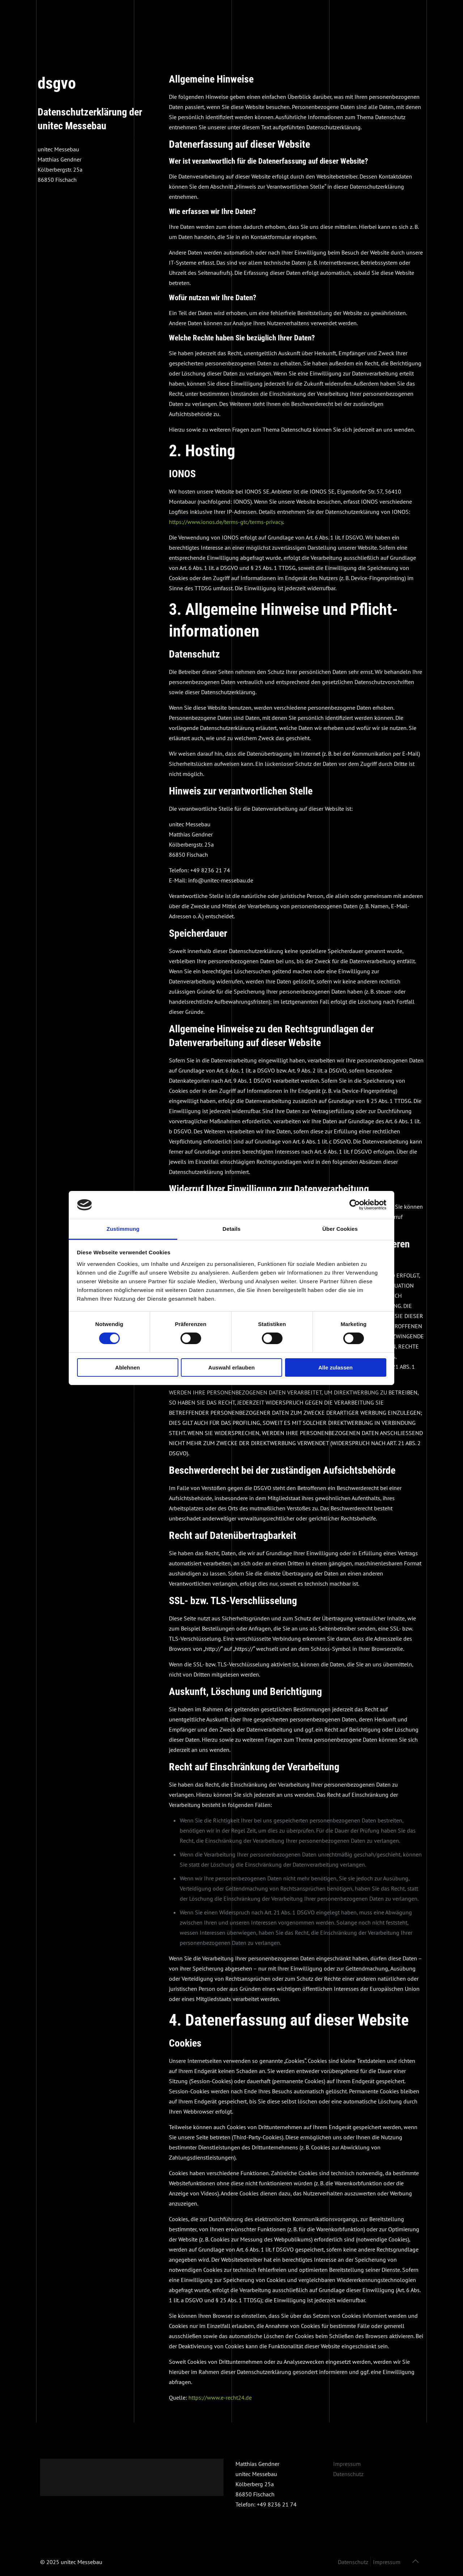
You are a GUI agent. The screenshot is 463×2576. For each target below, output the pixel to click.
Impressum (347, 2463)
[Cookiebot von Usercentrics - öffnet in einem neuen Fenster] (354, 1204)
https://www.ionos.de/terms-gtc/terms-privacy (226, 521)
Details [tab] (231, 1229)
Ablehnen (127, 1367)
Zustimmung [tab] (123, 1229)
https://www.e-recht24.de (220, 2397)
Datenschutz (348, 2474)
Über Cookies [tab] (340, 1229)
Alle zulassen (335, 1367)
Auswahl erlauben (231, 1367)
